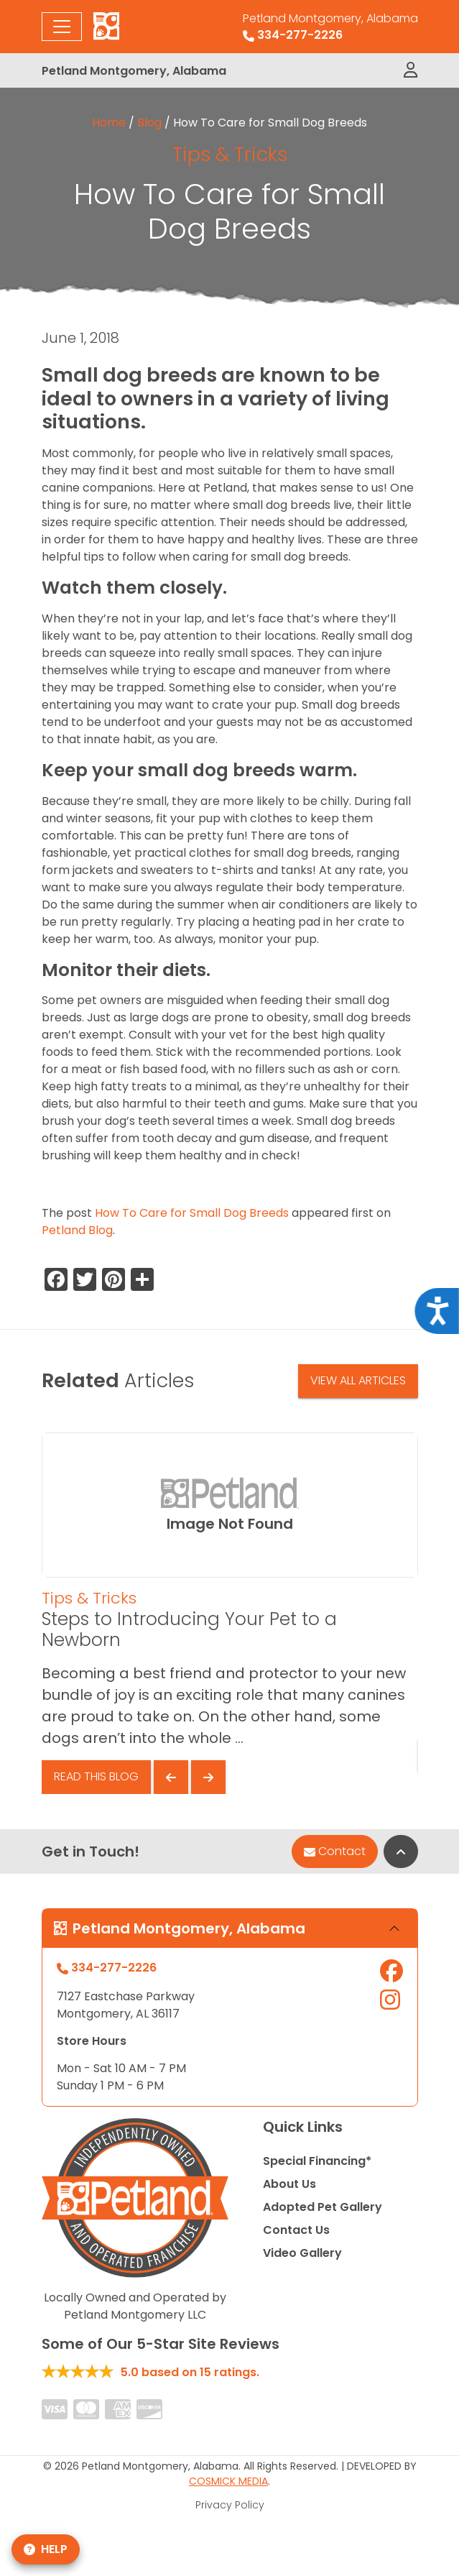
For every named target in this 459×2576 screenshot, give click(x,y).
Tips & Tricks (229, 154)
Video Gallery (302, 2253)
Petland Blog (77, 1230)
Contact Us (296, 2230)
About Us (289, 2184)
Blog (149, 122)
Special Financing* (317, 2161)
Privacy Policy (229, 2505)
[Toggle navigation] (62, 26)
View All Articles (358, 1380)
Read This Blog (96, 1776)
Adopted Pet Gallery (322, 2207)
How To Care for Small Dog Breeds (192, 1213)
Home (109, 122)
